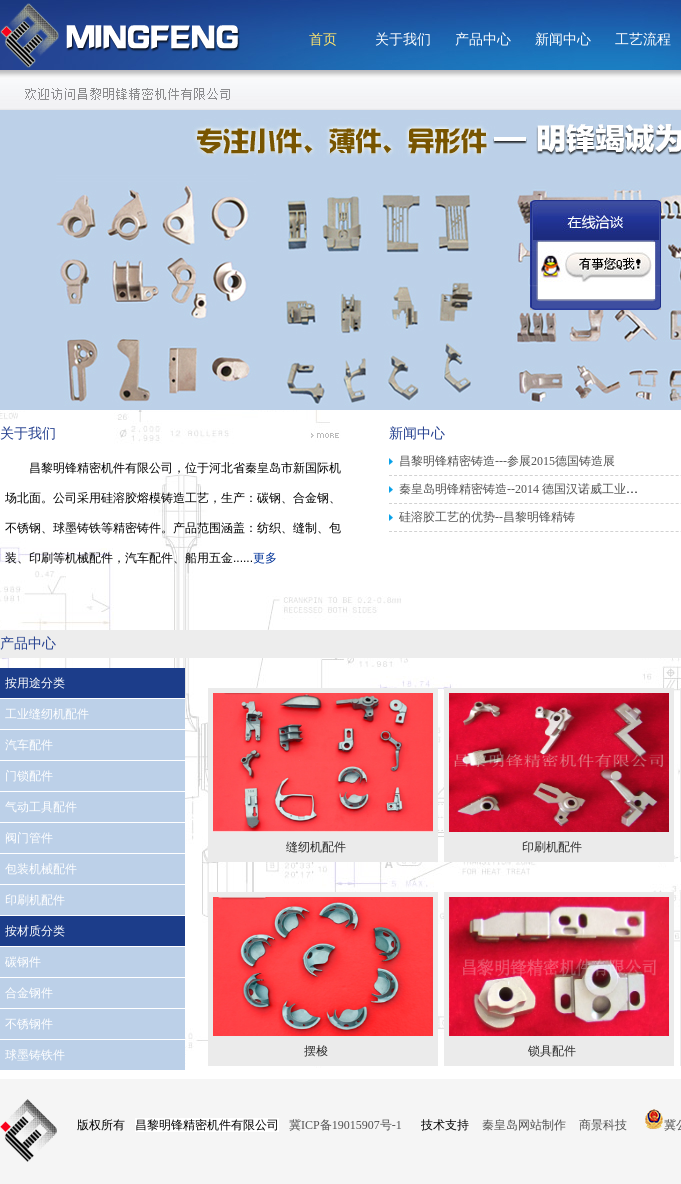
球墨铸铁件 (35, 1055)
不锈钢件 (29, 1024)
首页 (323, 39)
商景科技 (603, 1125)
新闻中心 (563, 39)
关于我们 (403, 39)
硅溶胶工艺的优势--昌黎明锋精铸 (487, 517)
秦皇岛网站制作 (525, 1125)
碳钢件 (23, 962)
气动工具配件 (41, 807)
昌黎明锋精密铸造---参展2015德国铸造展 (507, 461)
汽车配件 (29, 745)
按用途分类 (35, 683)
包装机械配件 (41, 869)
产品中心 (483, 39)
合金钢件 (29, 993)
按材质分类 (35, 931)
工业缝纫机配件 (47, 714)
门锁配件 (29, 776)
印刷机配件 (35, 900)
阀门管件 (29, 838)
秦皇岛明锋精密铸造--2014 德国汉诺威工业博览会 (530, 489)
